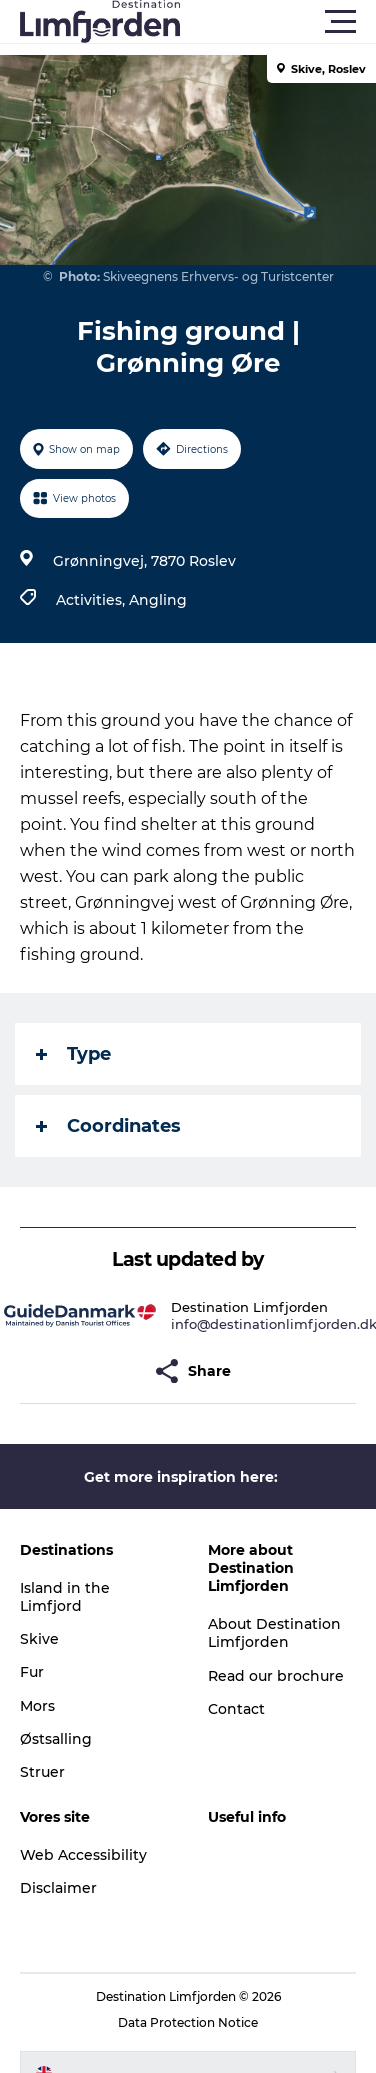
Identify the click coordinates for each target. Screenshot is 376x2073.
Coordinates (108, 1126)
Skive (39, 1639)
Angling (158, 600)
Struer (42, 1772)
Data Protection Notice (188, 2022)
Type (73, 1054)
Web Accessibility (83, 1855)
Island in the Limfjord (65, 1597)
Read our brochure (276, 1676)
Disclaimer (58, 1888)
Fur (32, 1672)
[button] (278, 22)
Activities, (92, 600)
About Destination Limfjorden (274, 1633)
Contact (236, 1709)
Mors (37, 1706)
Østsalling (56, 1739)
